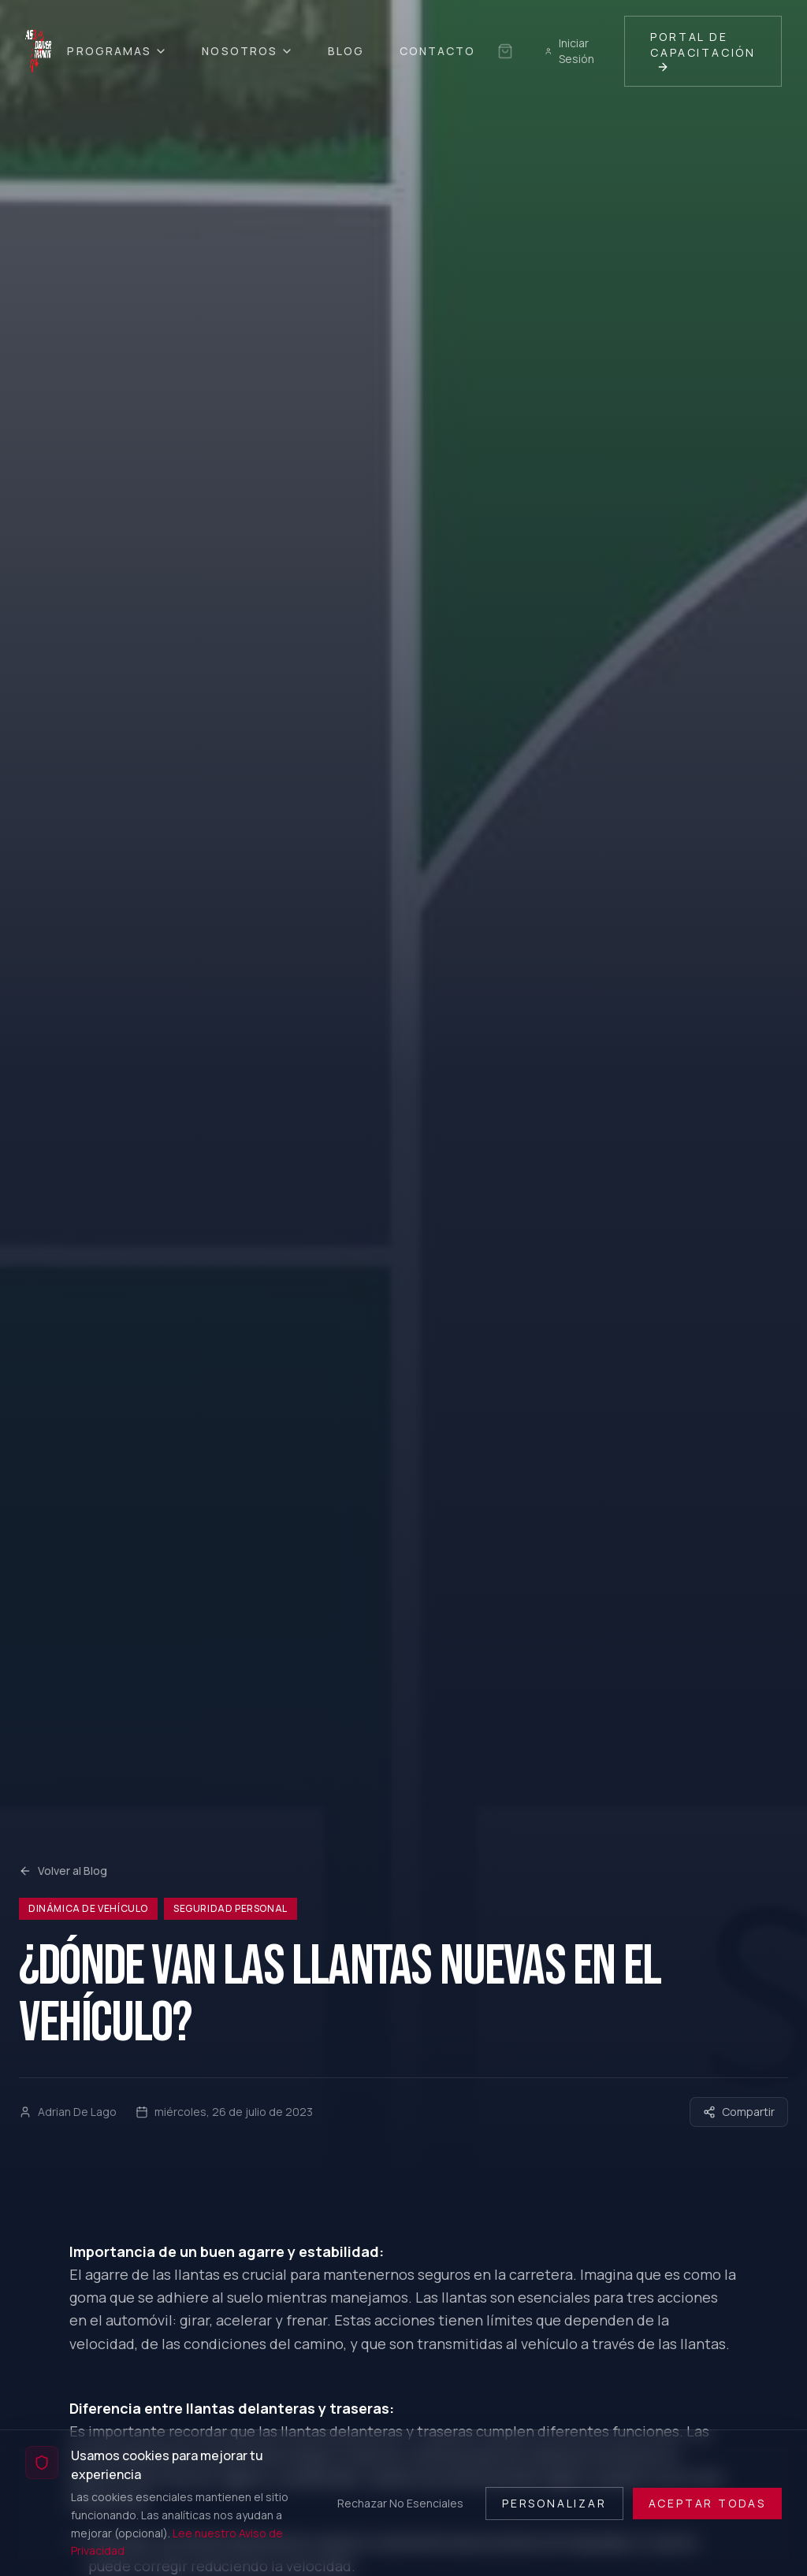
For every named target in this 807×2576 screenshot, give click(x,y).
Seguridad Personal (230, 1908)
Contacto (438, 50)
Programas (117, 50)
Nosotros (247, 50)
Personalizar (554, 2503)
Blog (346, 50)
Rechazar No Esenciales (400, 2503)
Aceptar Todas (707, 2503)
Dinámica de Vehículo (88, 1908)
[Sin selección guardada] (505, 51)
